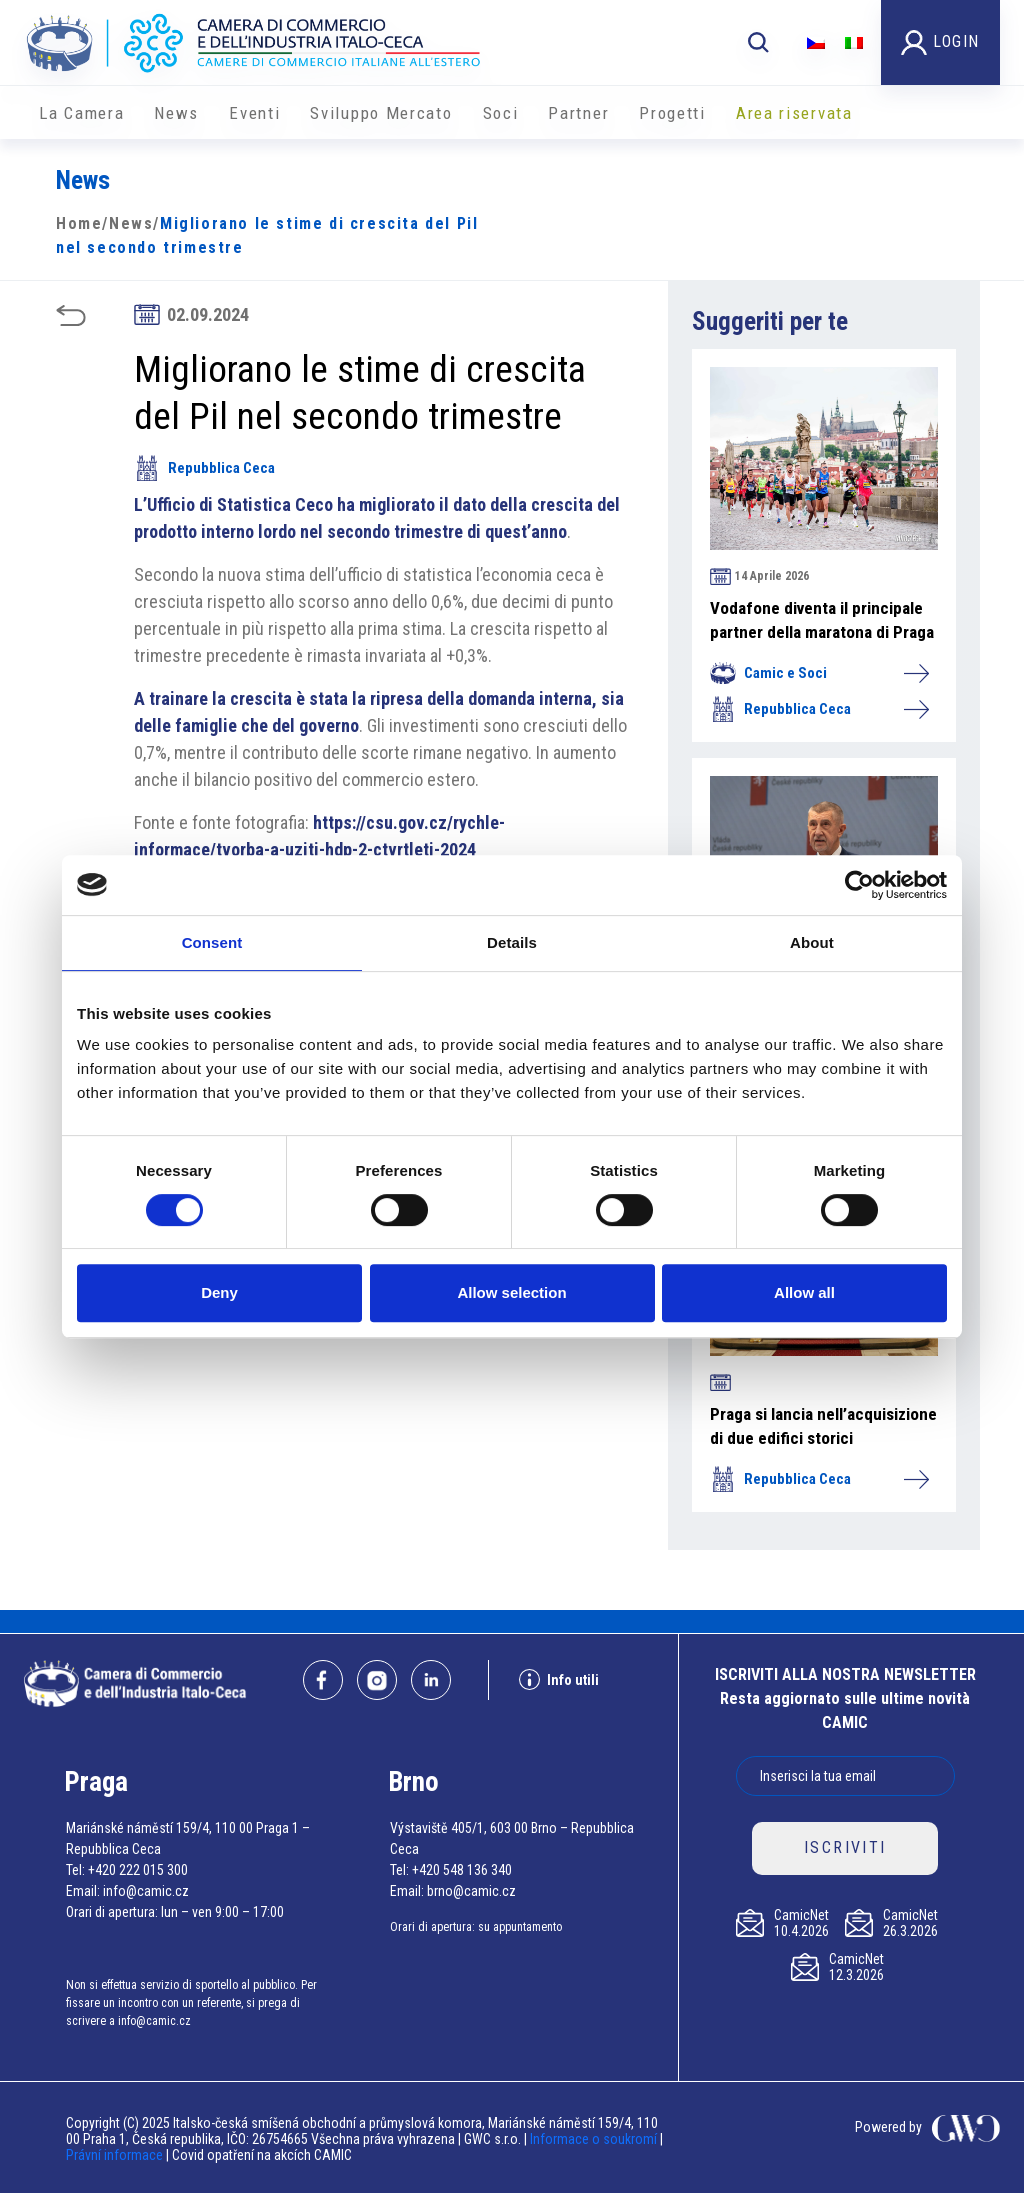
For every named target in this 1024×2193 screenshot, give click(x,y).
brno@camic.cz (471, 1891)
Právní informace (114, 2155)
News (176, 113)
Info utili (559, 1679)
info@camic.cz (146, 1891)
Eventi (254, 113)
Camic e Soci (819, 673)
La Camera (81, 113)
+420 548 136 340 (462, 1870)
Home (79, 223)
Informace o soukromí (595, 2139)
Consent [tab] (212, 942)
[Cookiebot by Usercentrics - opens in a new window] (859, 885)
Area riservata (794, 113)
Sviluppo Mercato (381, 113)
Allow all (804, 1292)
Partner (578, 113)
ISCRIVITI (845, 1847)
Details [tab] (512, 942)
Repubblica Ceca (204, 468)
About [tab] (812, 942)
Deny (219, 1292)
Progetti (672, 113)
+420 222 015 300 (138, 1870)
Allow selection (511, 1292)
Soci (501, 113)
